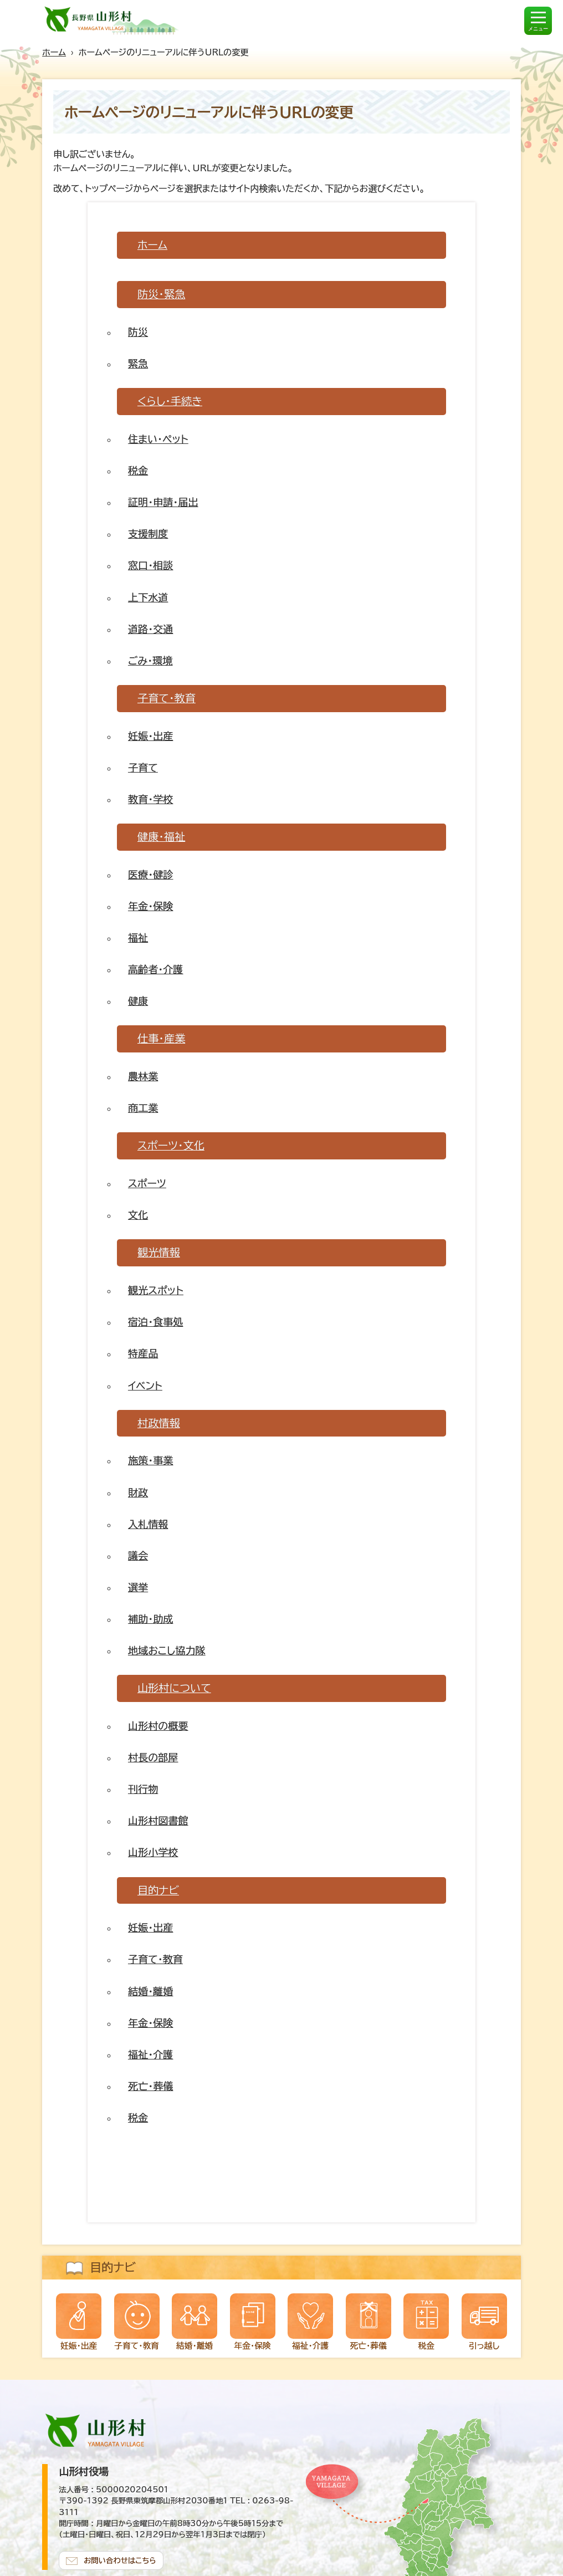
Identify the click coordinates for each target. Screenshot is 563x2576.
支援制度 (148, 534)
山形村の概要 (158, 1726)
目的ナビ (158, 1890)
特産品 (143, 1353)
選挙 (138, 1587)
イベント (145, 1386)
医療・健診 (150, 875)
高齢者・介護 (155, 969)
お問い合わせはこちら (120, 2560)
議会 (138, 1556)
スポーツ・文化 (170, 1145)
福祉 (138, 938)
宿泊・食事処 (155, 1322)
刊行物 (143, 1789)
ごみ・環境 (150, 661)
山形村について (174, 1688)
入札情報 (148, 1524)
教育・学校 (150, 799)
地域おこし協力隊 (167, 1650)
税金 (138, 471)
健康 (138, 1001)
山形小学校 (153, 1852)
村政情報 (158, 1423)
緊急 (138, 364)
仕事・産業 (161, 1038)
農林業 (143, 1076)
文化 (138, 1215)
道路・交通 (150, 629)
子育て (143, 768)
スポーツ (147, 1183)
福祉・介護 (150, 2054)
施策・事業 (150, 1460)
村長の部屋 (153, 1757)
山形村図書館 (158, 1821)
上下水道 (148, 597)
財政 (138, 1492)
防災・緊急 (161, 294)
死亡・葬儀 (150, 2086)
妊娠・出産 (150, 736)
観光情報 (158, 1252)
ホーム (54, 52)
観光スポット (155, 1290)
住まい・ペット (158, 439)
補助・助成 (150, 1619)
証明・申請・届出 (163, 502)
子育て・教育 (166, 698)
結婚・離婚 (150, 1991)
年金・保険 (150, 906)
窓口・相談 (150, 565)
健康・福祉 (161, 836)
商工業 (143, 1108)
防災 (138, 332)
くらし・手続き (169, 401)
